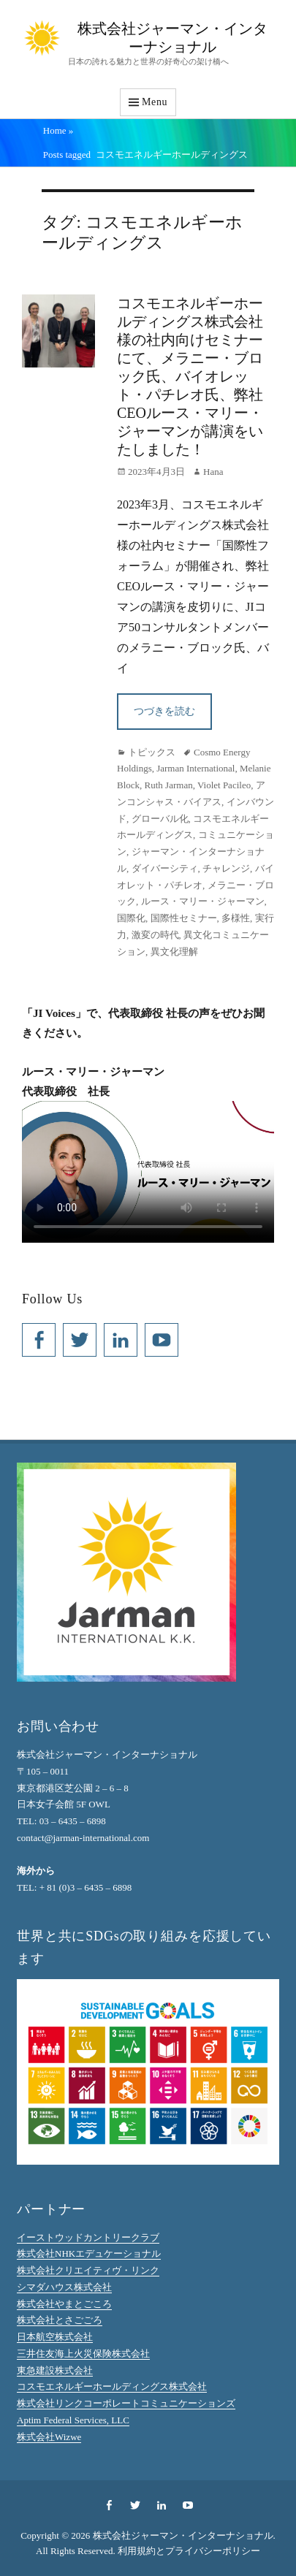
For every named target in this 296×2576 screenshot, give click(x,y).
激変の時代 (155, 934)
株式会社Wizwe (49, 2436)
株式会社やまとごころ (64, 2303)
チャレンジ (226, 868)
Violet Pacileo (224, 785)
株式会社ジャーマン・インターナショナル (183, 2535)
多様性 (235, 917)
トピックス (151, 752)
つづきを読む (164, 711)
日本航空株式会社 (55, 2336)
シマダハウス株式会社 (64, 2287)
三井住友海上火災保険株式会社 (83, 2353)
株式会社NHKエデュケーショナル (89, 2253)
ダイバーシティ (165, 868)
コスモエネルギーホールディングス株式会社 (112, 2386)
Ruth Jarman (169, 785)
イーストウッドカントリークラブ (88, 2237)
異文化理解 (174, 951)
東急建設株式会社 (55, 2370)
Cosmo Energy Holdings (183, 760)
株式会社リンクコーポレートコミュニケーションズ (126, 2403)
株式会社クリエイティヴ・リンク (88, 2270)
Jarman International (195, 768)
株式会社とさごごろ (59, 2319)
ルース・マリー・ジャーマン (203, 901)
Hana (213, 471)
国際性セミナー (184, 917)
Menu (154, 101)
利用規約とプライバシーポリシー (189, 2550)
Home (58, 130)
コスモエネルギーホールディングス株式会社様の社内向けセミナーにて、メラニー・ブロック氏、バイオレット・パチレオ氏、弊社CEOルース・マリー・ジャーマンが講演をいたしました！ (190, 376)
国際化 (131, 917)
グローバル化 (160, 818)
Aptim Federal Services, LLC (73, 2420)
